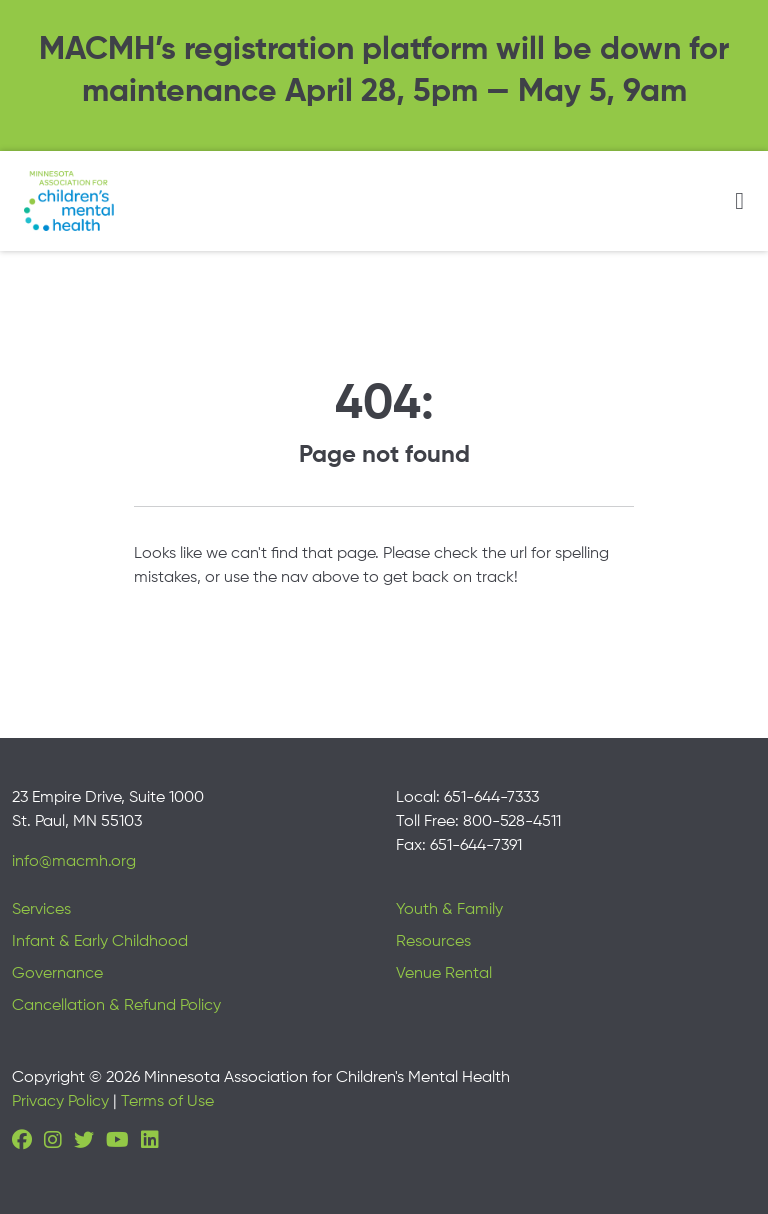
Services (41, 910)
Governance (57, 974)
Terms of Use (167, 1102)
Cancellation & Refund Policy (116, 1006)
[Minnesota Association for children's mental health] (69, 201)
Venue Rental (444, 974)
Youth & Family (449, 910)
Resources (433, 942)
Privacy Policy (60, 1102)
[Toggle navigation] (739, 201)
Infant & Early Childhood (100, 942)
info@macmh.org (74, 862)
